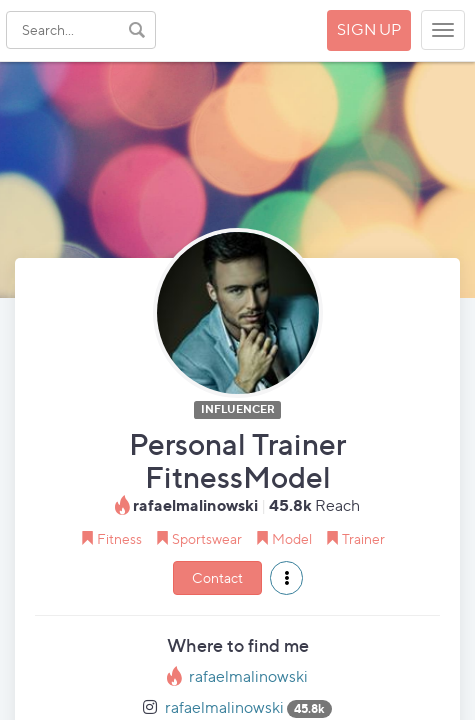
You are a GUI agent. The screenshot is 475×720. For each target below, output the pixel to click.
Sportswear (207, 538)
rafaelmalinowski (248, 676)
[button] (286, 578)
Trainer (363, 538)
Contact (217, 577)
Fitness (119, 538)
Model (292, 538)
